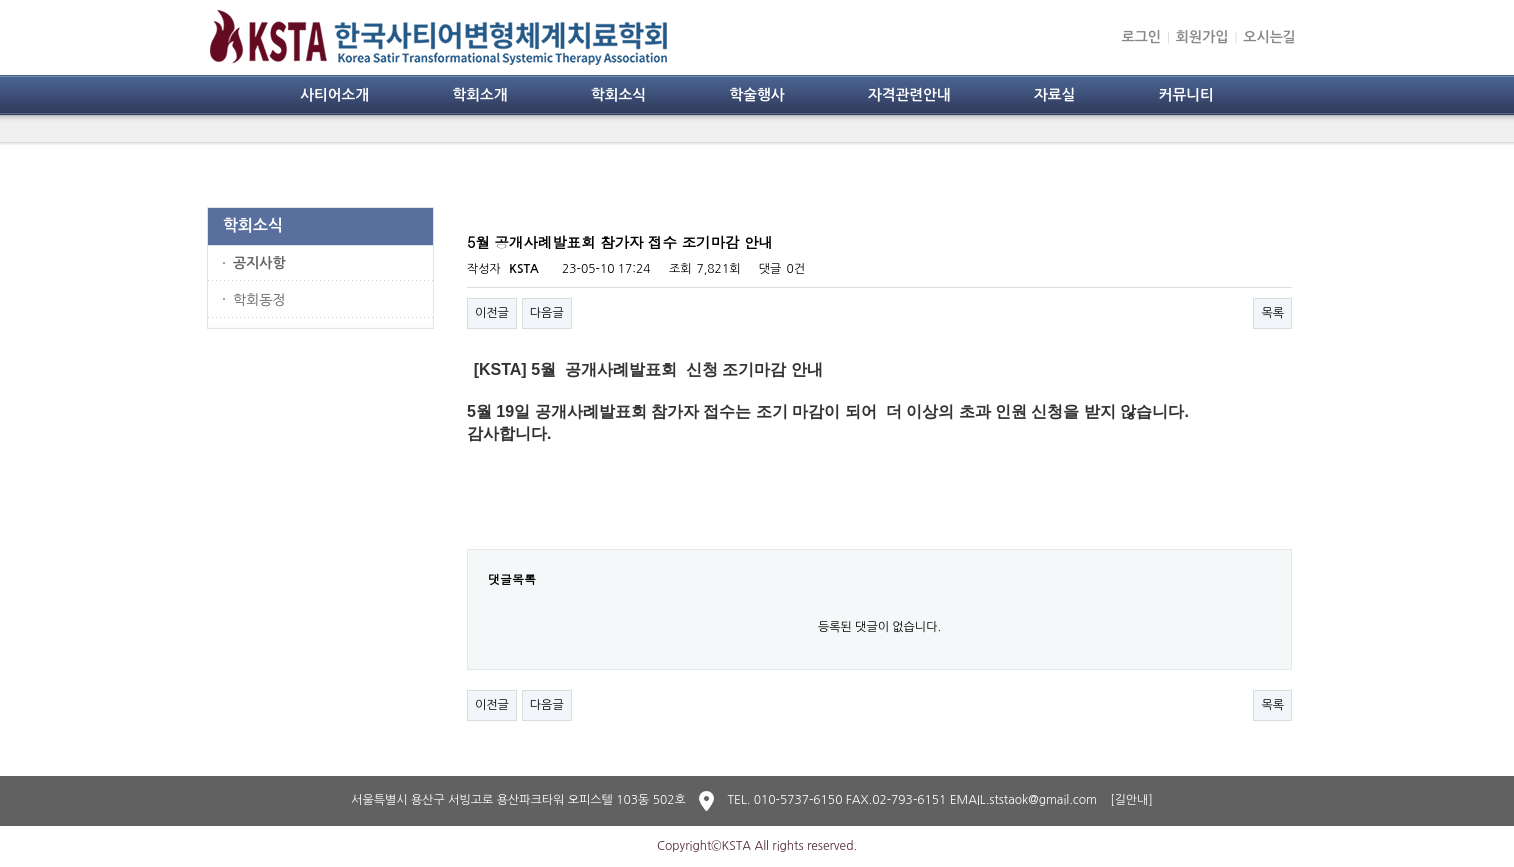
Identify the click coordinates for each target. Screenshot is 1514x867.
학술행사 (756, 95)
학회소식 (618, 95)
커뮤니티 (1186, 95)
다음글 (547, 313)
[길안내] (1131, 800)
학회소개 (479, 95)
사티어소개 (334, 95)
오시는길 (1269, 37)
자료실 (1054, 95)
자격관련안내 (909, 95)
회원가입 (1202, 37)
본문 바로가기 (0, 0)
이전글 (492, 313)
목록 (1272, 313)
